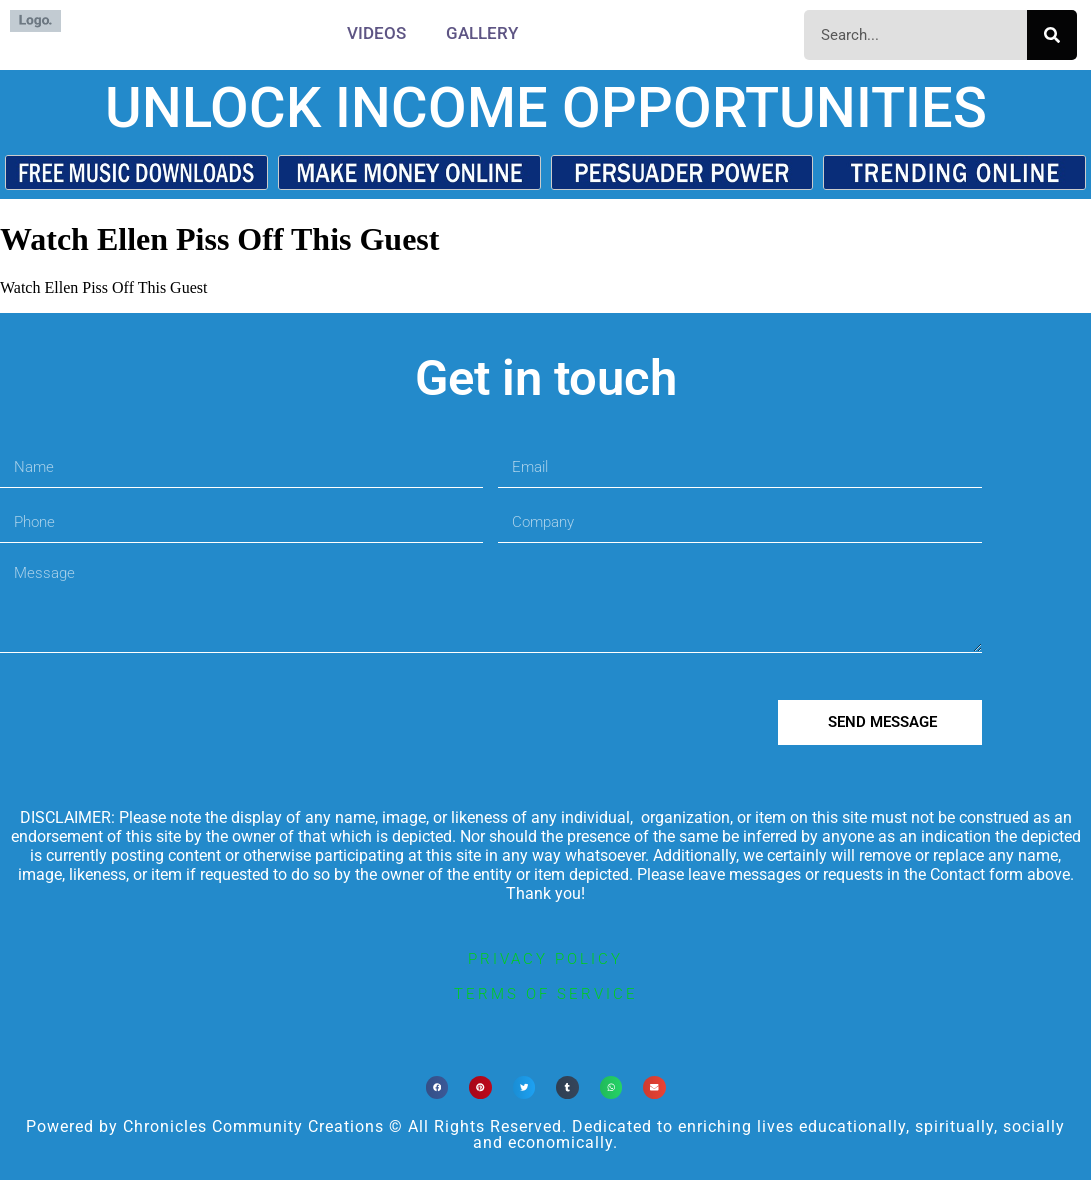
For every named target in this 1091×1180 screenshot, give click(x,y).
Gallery (482, 33)
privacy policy (545, 959)
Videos (376, 33)
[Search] (1052, 35)
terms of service (546, 994)
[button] (437, 1087)
